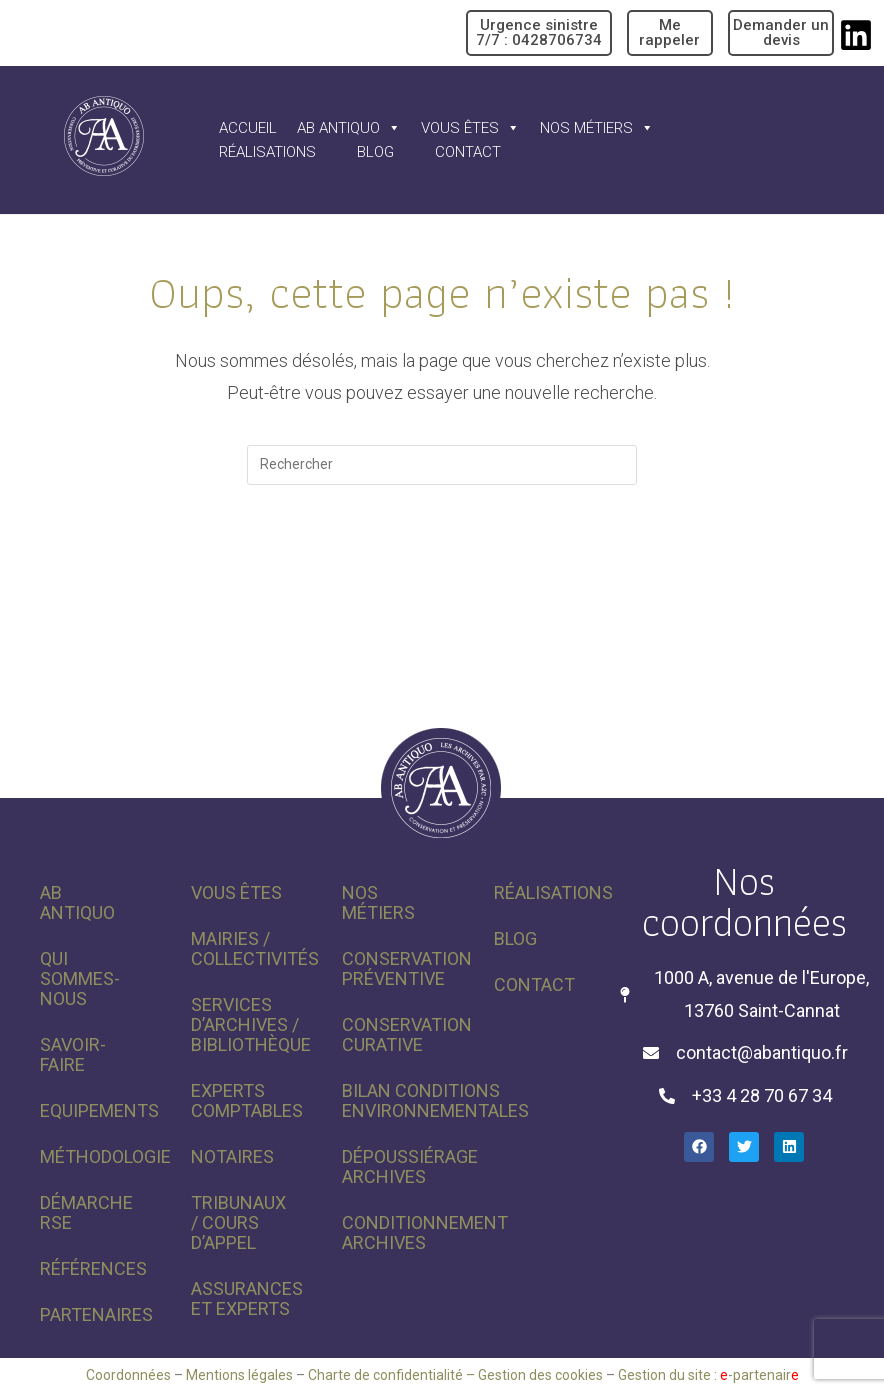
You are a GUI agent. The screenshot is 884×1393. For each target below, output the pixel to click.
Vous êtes (470, 128)
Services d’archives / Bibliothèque (246, 1024)
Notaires (232, 1156)
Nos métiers (597, 128)
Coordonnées (128, 1375)
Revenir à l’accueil (442, 566)
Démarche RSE (86, 1212)
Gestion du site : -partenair (708, 1375)
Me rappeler (669, 32)
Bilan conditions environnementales (397, 1100)
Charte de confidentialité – (393, 1375)
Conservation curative (397, 1034)
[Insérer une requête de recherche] (442, 465)
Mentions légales (239, 1375)
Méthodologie (95, 1156)
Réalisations (267, 152)
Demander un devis (781, 32)
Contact (468, 152)
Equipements (95, 1110)
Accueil (248, 128)
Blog (375, 152)
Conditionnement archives (397, 1232)
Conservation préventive (397, 968)
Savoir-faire (73, 1054)
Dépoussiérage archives (397, 1166)
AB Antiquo (349, 128)
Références (93, 1268)
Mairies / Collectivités (246, 948)
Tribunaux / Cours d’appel (238, 1222)
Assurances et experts (246, 1298)
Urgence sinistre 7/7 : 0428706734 (539, 32)
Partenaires (95, 1314)
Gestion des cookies (540, 1375)
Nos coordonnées (744, 901)
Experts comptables (246, 1100)
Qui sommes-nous (80, 978)
